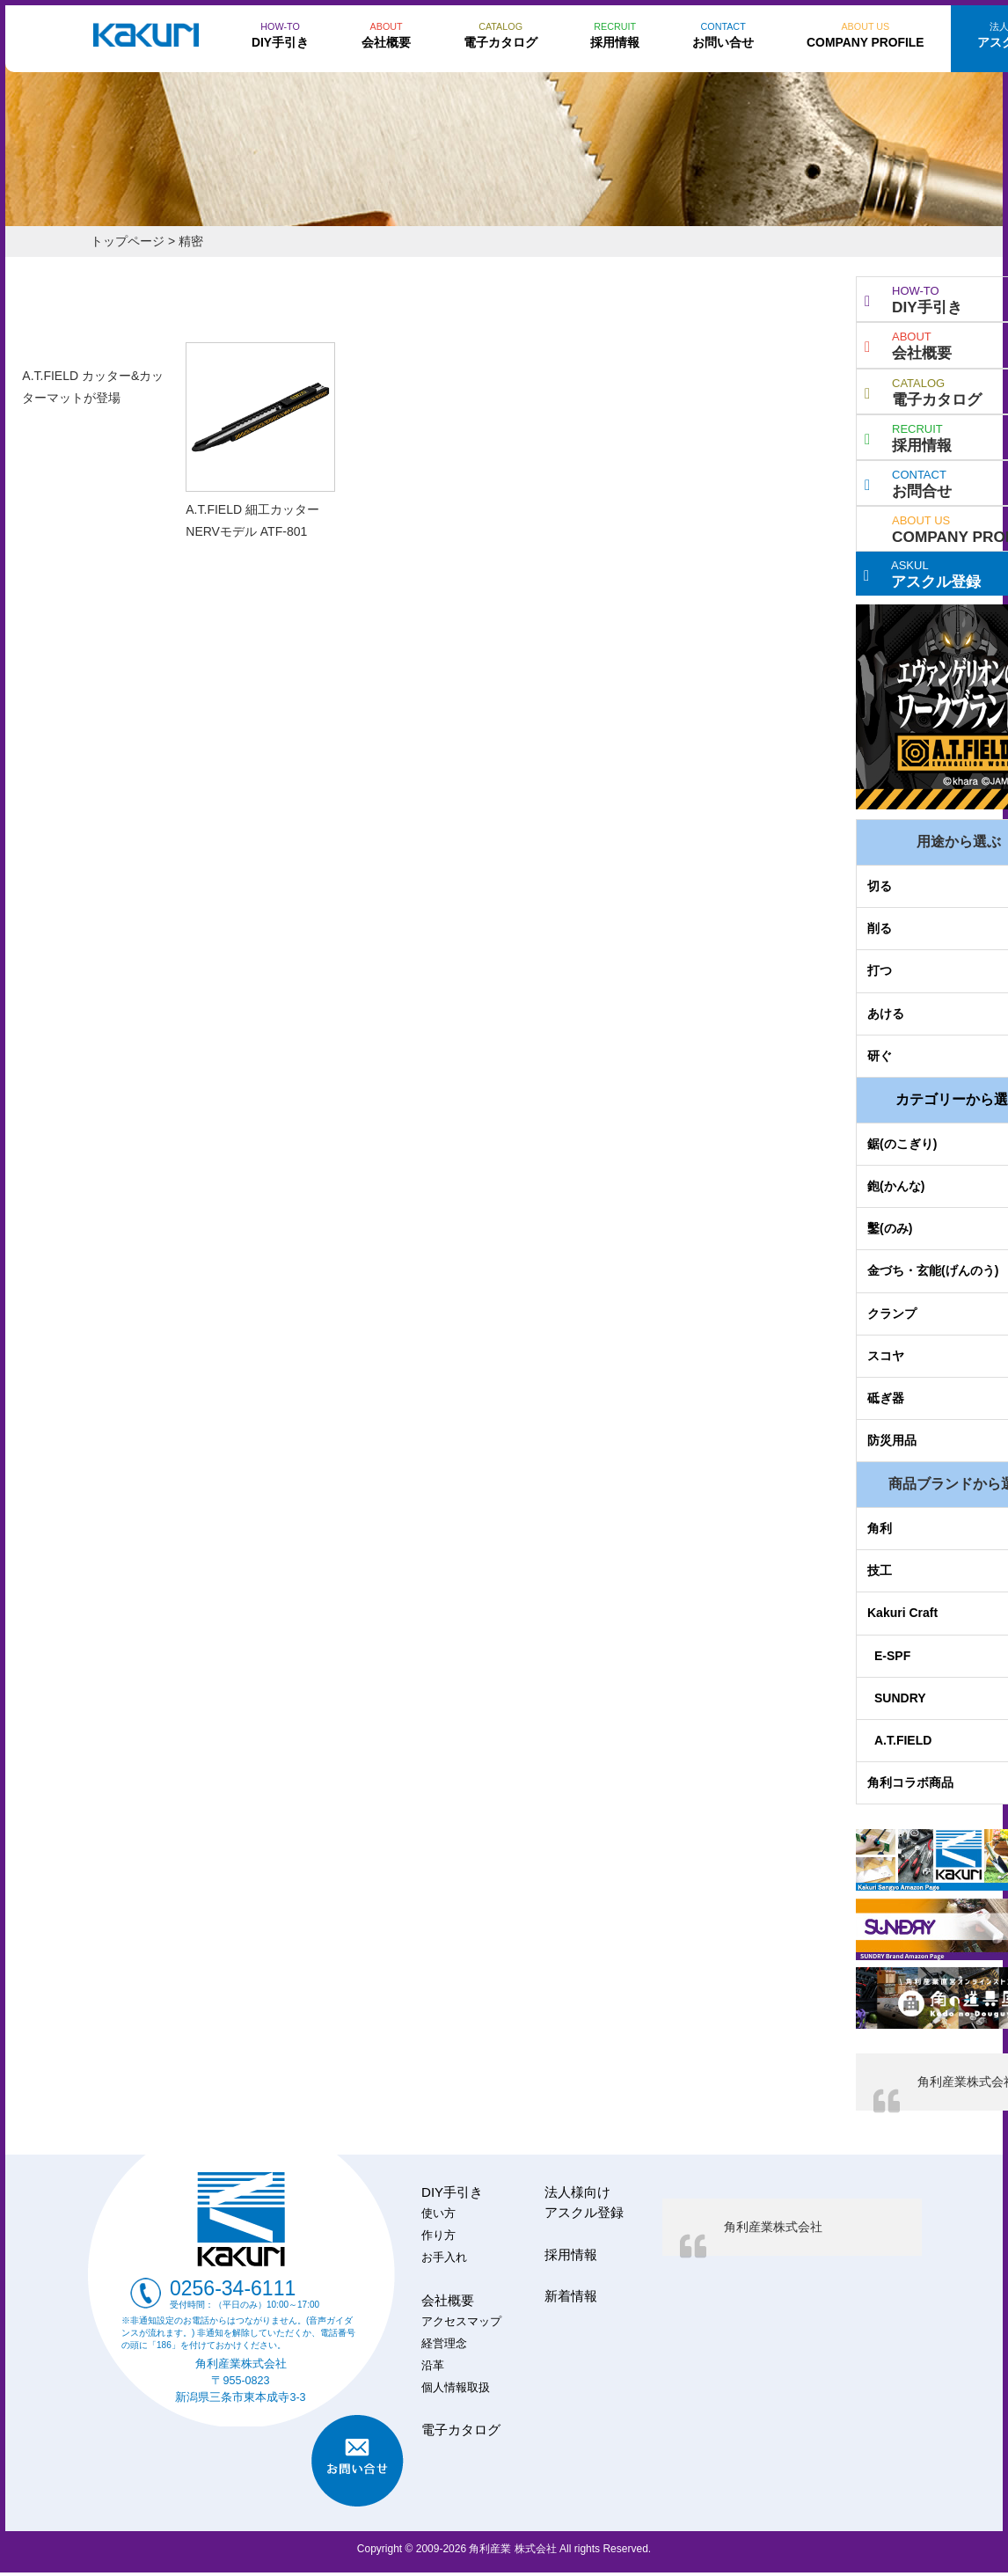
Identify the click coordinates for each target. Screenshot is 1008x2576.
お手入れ (444, 2257)
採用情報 (570, 2254)
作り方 (438, 2235)
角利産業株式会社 (773, 2227)
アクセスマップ (461, 2322)
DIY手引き (452, 2191)
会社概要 (447, 2300)
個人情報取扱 (455, 2388)
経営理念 (444, 2344)
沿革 (432, 2366)
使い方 (438, 2213)
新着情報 (570, 2295)
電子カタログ (460, 2429)
